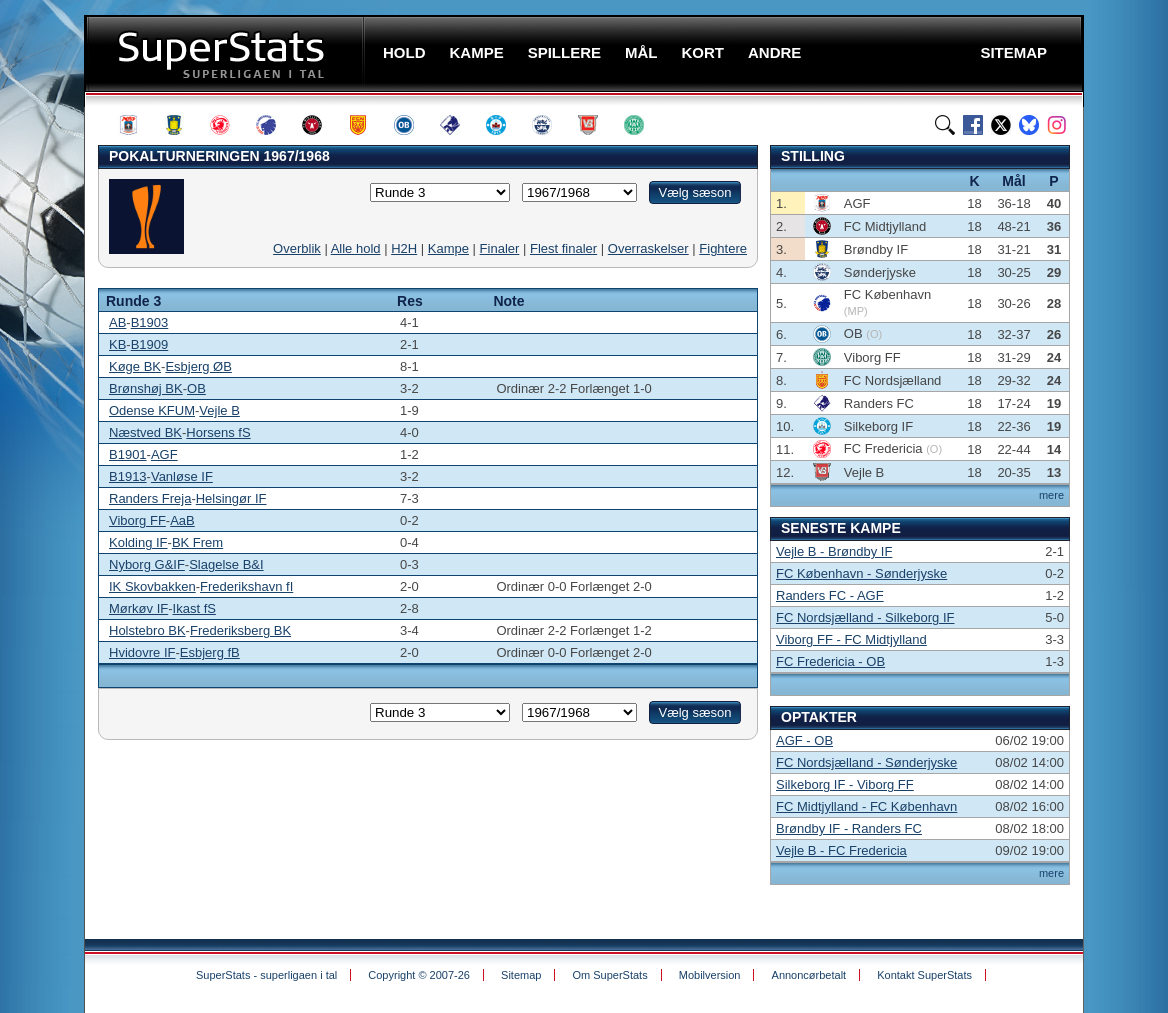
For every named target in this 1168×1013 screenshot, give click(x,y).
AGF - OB (804, 740)
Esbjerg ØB (198, 366)
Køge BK (135, 366)
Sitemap (521, 975)
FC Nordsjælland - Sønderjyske (866, 762)
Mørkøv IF (138, 608)
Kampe (448, 248)
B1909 (150, 344)
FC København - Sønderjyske (861, 573)
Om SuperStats (609, 975)
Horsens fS (218, 432)
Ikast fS (194, 608)
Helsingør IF (231, 498)
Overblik (297, 248)
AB (117, 322)
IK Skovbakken (152, 586)
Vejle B (219, 410)
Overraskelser (648, 248)
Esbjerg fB (210, 652)
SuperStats (226, 53)
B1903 (150, 322)
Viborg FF (137, 520)
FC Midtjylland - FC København (866, 806)
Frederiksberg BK (240, 630)
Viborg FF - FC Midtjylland (851, 639)
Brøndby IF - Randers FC (849, 828)
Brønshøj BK (146, 388)
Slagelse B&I (226, 564)
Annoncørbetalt (809, 975)
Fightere (723, 248)
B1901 (128, 454)
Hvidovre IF (142, 652)
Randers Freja (150, 498)
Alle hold (356, 248)
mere (1051, 495)
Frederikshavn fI (246, 586)
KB (117, 344)
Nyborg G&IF (147, 564)
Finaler (500, 248)
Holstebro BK (147, 630)
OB (196, 388)
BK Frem (197, 542)
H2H (404, 248)
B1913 (128, 476)
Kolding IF (138, 542)
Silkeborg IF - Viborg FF (845, 784)
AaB (182, 520)
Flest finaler (563, 248)
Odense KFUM (152, 410)
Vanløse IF (182, 476)
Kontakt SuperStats (924, 975)
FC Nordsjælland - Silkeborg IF (865, 617)
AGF (164, 454)
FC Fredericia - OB (830, 661)
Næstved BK (145, 432)
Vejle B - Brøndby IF (834, 551)
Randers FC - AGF (830, 595)
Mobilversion (710, 975)
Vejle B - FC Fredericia (841, 850)
